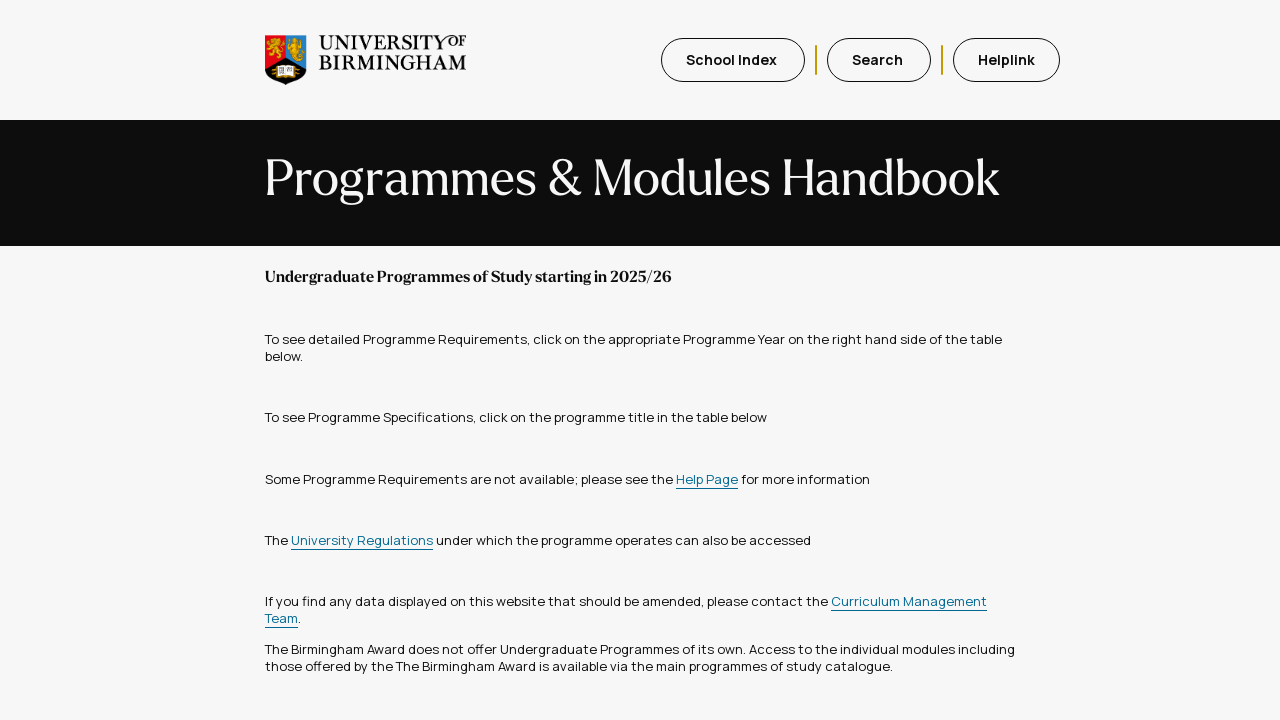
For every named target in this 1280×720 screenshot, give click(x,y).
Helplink (1006, 59)
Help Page (707, 479)
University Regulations (362, 540)
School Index (733, 59)
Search (879, 59)
